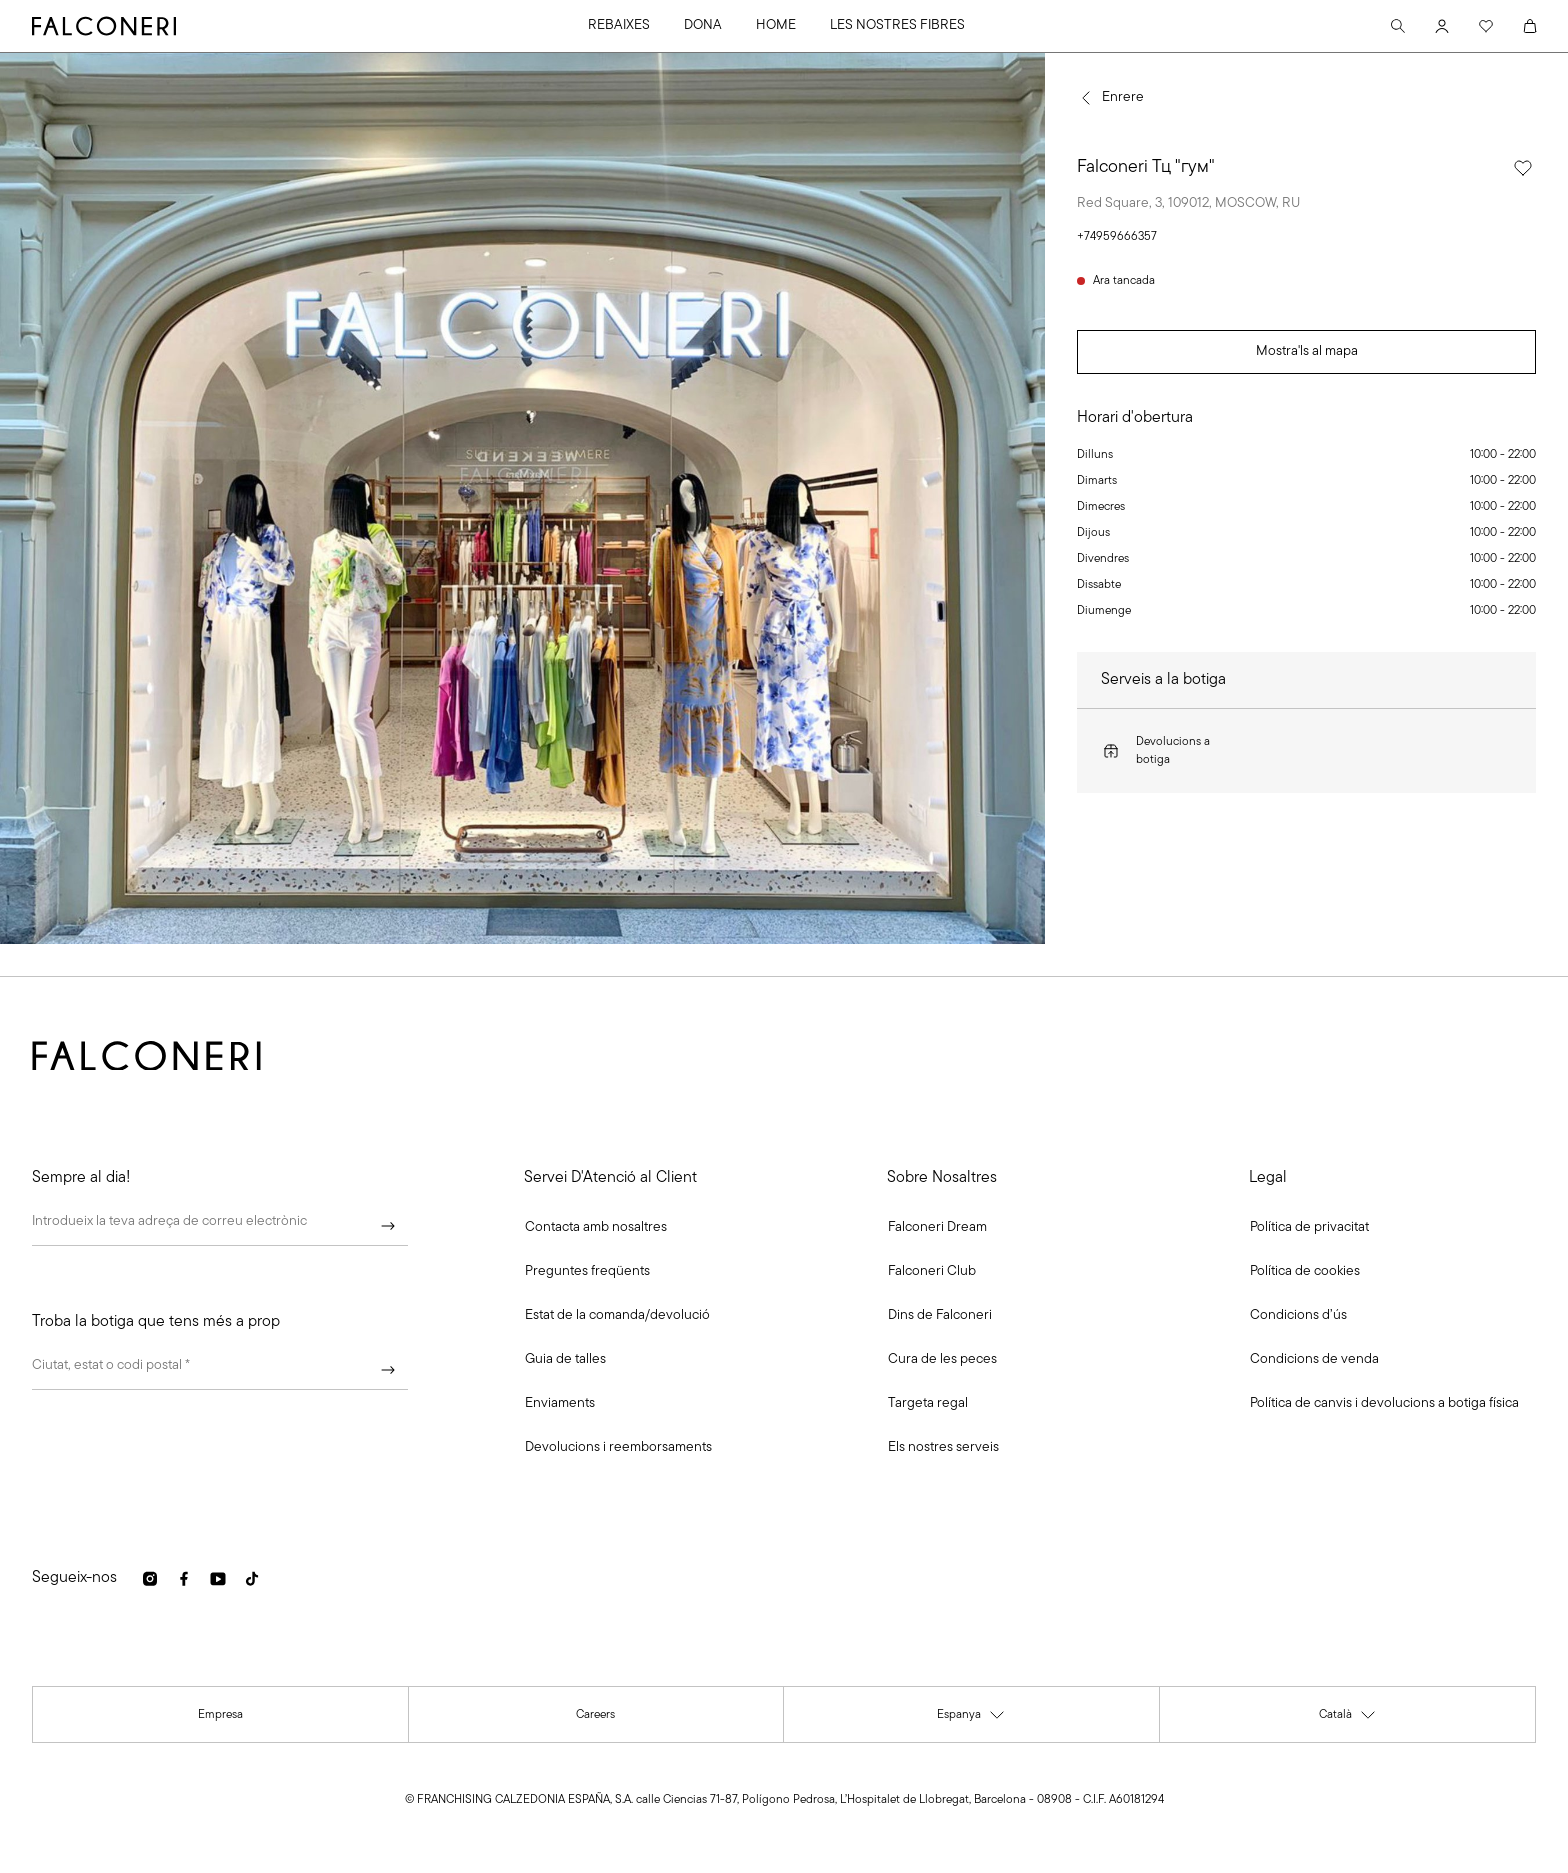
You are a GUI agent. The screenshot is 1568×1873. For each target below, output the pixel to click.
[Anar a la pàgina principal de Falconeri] (104, 26)
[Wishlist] (1486, 26)
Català (1348, 1718)
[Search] (1398, 26)
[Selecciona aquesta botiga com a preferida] (1523, 168)
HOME (776, 25)
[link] (587, 1272)
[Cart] (1530, 26)
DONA (703, 25)
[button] (596, 1228)
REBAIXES (619, 25)
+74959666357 (1117, 237)
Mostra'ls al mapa (1307, 351)
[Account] (1442, 26)
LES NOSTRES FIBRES (897, 25)
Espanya (971, 1718)
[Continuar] (388, 1226)
